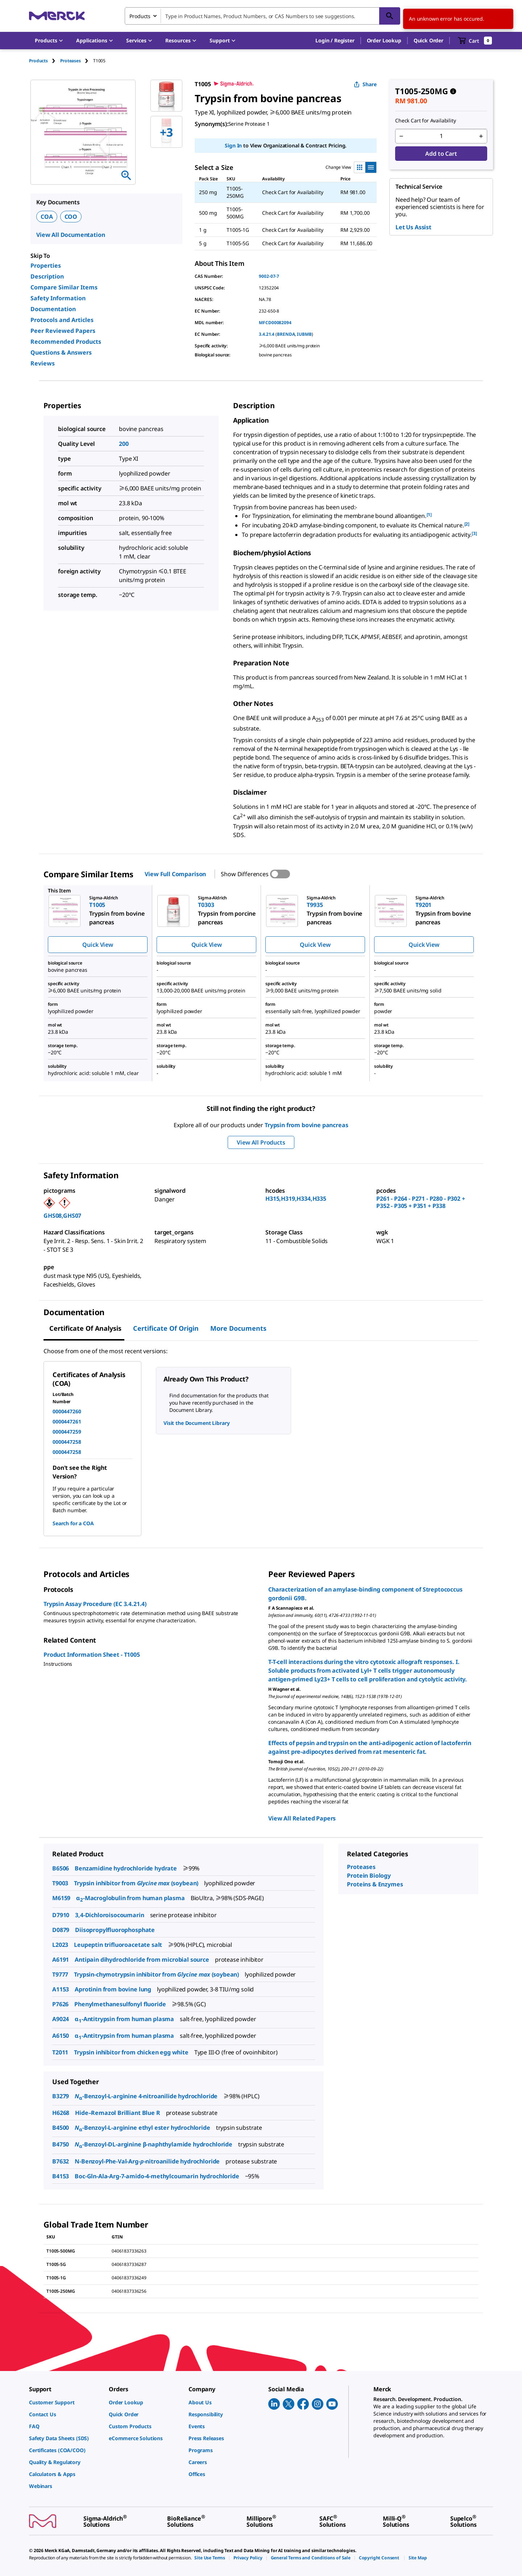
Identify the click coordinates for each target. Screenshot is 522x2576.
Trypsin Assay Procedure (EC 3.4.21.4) (95, 1604)
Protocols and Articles (62, 320)
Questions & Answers (61, 352)
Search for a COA (73, 1523)
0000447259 (67, 1431)
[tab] (44, 60)
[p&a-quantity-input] (441, 136)
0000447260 (67, 1411)
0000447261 (67, 1421)
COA (47, 217)
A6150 (60, 2036)
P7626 (60, 2004)
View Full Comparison (175, 874)
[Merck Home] (57, 16)
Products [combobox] (139, 16)
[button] (334, 40)
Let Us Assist (413, 227)
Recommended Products (65, 342)
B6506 (60, 1868)
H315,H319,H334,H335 (295, 1199)
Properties (45, 265)
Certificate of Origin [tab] (166, 1328)
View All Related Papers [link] (302, 1818)
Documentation (53, 309)
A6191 (60, 1960)
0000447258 (67, 1441)
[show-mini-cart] (475, 40)
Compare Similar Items (64, 287)
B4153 (60, 2176)
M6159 (61, 1898)
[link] (65, 2402)
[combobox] (262, 16)
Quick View (97, 945)
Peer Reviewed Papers (62, 331)
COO (71, 217)
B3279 (60, 2096)
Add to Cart (441, 154)
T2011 (60, 2052)
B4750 (60, 2144)
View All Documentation (70, 234)
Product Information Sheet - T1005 (92, 1655)
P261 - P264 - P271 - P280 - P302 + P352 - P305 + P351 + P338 (420, 1202)
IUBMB (304, 334)
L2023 (60, 1945)
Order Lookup (384, 40)
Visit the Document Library (196, 1422)
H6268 (60, 2113)
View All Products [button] (261, 1142)
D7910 (60, 1915)
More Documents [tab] (238, 1328)
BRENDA (286, 334)
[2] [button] (467, 524)
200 (124, 444)
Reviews (42, 363)
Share (365, 84)
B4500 (60, 2128)
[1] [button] (429, 514)
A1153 (60, 1989)
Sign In (233, 145)
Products (38, 61)
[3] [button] (474, 533)
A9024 (60, 2019)
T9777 (60, 1974)
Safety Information (58, 298)
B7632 (60, 2161)
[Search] (389, 16)
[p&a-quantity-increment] (481, 136)
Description (47, 276)
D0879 (60, 1930)
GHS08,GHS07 (62, 1216)
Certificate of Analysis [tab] (85, 1328)
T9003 (60, 1883)
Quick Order (428, 40)
